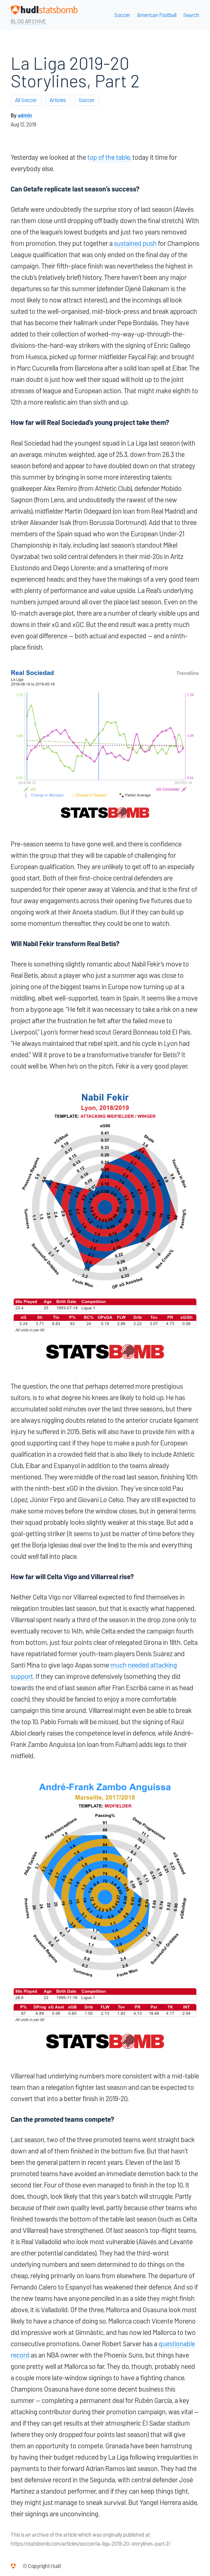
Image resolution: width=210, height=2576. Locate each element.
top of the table (108, 157)
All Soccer (26, 100)
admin (25, 115)
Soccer (122, 15)
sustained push (135, 243)
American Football (156, 15)
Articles (58, 100)
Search (191, 15)
